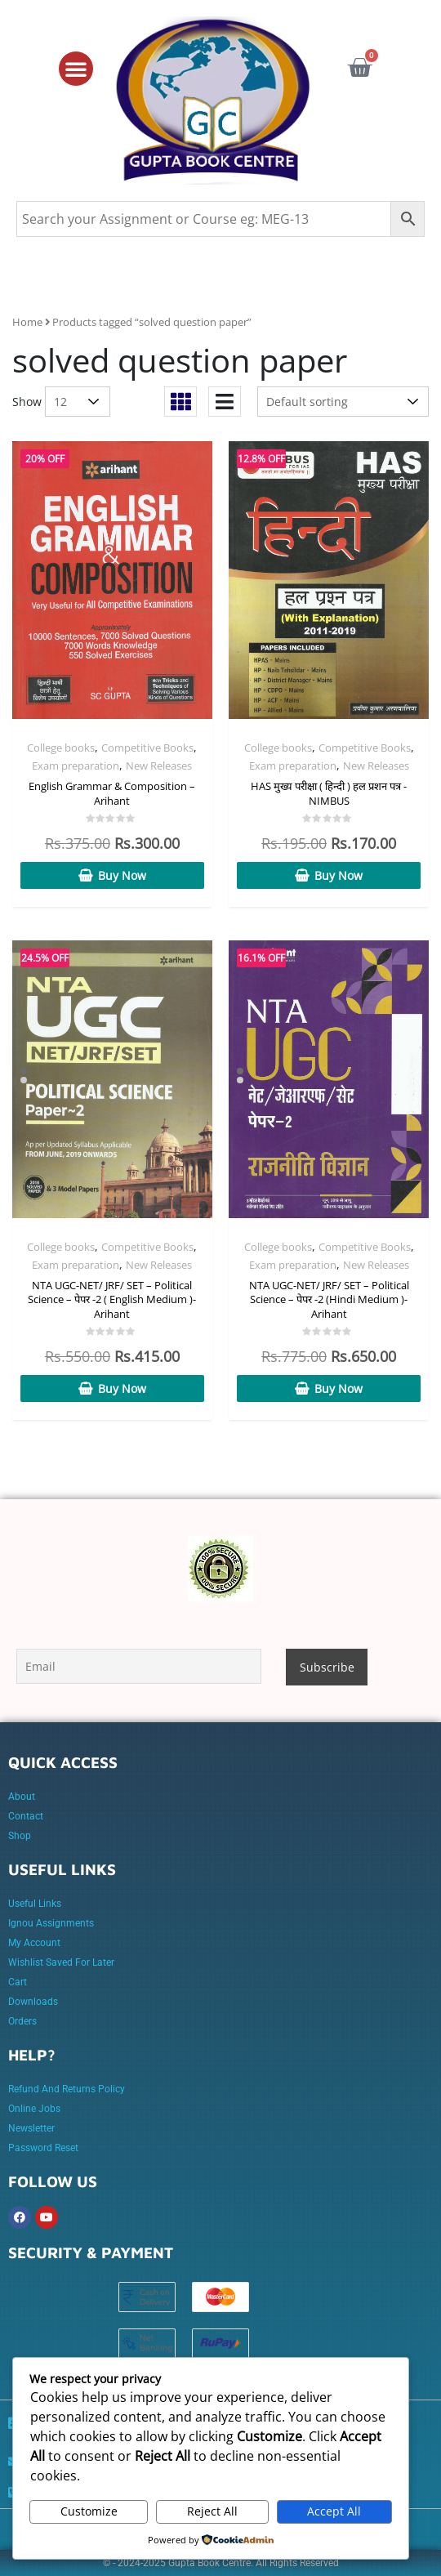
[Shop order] (343, 401)
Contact (25, 1816)
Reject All (212, 2511)
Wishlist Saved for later (61, 1962)
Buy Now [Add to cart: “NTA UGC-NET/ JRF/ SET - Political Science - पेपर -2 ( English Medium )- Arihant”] (122, 1388)
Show (27, 401)
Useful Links (34, 1903)
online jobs (34, 2108)
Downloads (33, 2001)
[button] (76, 69)
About (21, 1796)
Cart (17, 1982)
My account (34, 1943)
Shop (19, 1836)
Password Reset (43, 2148)
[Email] (138, 1666)
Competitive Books (147, 747)
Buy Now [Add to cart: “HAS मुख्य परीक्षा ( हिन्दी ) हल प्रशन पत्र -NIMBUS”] (338, 875)
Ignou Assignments (51, 1923)
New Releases (159, 765)
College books (61, 747)
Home (27, 322)
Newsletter (31, 2128)
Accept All (334, 2511)
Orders (22, 2021)
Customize (89, 2511)
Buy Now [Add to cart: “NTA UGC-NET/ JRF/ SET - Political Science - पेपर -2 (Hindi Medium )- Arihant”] (338, 1388)
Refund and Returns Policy (66, 2089)
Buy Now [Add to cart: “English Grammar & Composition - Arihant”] (122, 875)
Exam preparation (75, 765)
